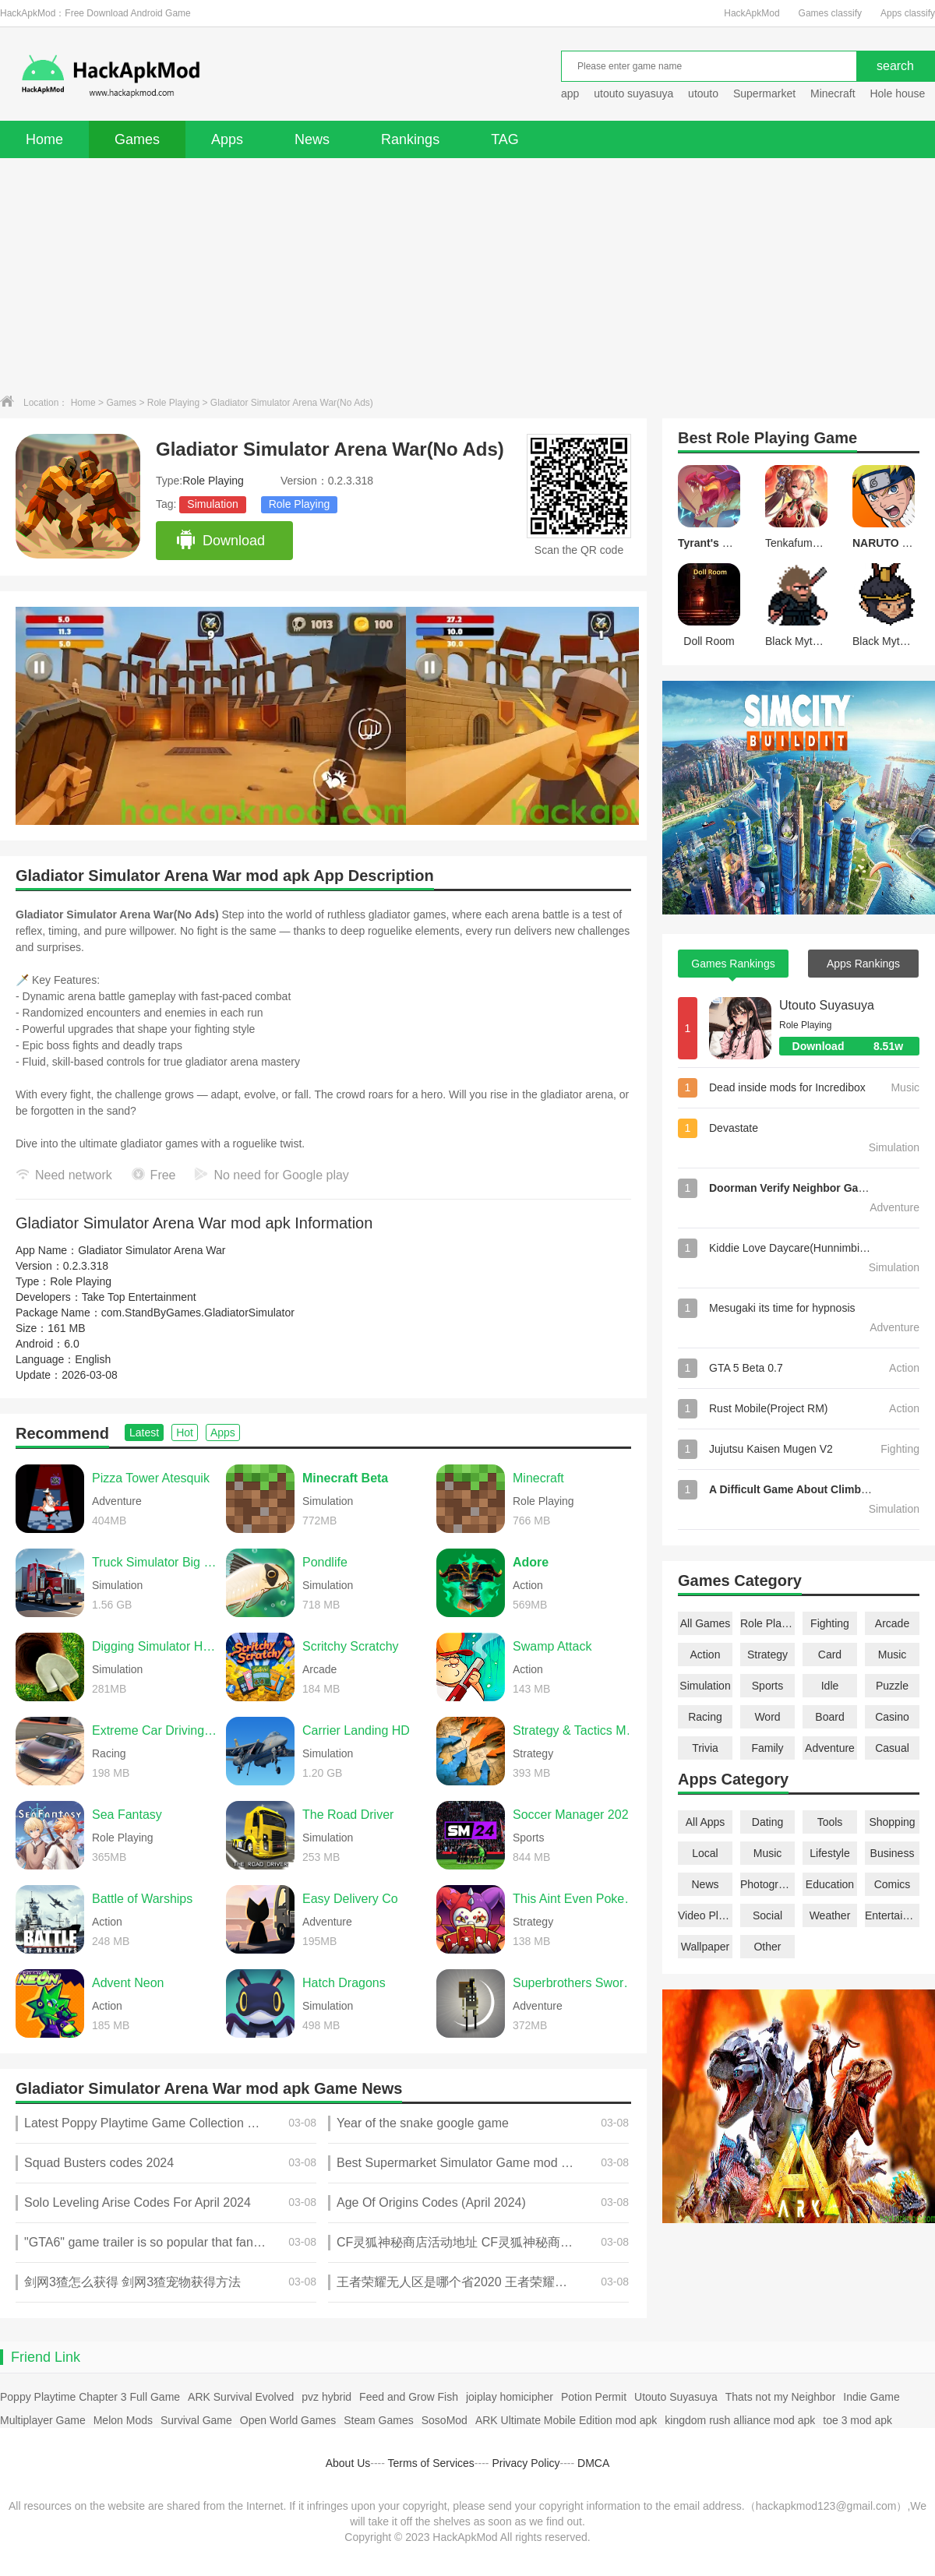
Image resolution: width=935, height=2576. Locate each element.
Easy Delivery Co (350, 1898)
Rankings (410, 139)
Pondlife (325, 1562)
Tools (830, 1822)
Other (767, 1946)
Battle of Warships (142, 1898)
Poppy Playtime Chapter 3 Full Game (90, 2397)
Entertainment (892, 1915)
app (570, 93)
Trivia (705, 1748)
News (312, 139)
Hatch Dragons (344, 1982)
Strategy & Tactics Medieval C (576, 1730)
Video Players (705, 1915)
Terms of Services (431, 2463)
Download (220, 540)
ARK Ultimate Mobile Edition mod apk (566, 2420)
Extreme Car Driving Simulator (155, 1730)
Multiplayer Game (43, 2420)
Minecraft (833, 93)
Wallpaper (705, 1946)
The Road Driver (347, 1814)
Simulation (212, 504)
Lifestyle (829, 1853)
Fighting (829, 1623)
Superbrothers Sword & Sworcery (576, 1982)
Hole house (899, 93)
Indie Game (871, 2397)
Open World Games (288, 2420)
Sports (767, 1685)
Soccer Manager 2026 (574, 1814)
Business (892, 1853)
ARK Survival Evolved (241, 2397)
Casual (892, 1748)
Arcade (892, 1623)
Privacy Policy (525, 2463)
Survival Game (196, 2420)
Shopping (892, 1822)
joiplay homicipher (509, 2397)
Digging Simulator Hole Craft (155, 1646)
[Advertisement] (467, 275)
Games (137, 139)
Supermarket (764, 93)
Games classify (830, 13)
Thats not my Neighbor (780, 2397)
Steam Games (378, 2420)
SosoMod (445, 2420)
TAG (505, 139)
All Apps (705, 1822)
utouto (703, 93)
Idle (830, 1685)
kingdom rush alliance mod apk (740, 2420)
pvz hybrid (326, 2397)
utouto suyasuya (633, 93)
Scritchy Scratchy (350, 1646)
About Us (348, 2463)
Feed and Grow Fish (408, 2397)
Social (767, 1915)
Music (892, 1654)
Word (767, 1717)
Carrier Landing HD (356, 1730)
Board (829, 1717)
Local (705, 1853)
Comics (892, 1884)
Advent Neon (128, 1982)
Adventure (830, 1748)
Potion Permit (593, 2397)
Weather (830, 1915)
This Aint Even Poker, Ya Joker (576, 1898)
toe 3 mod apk (857, 2420)
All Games (705, 1623)
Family (767, 1748)
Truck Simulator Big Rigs (155, 1562)
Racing (705, 1717)
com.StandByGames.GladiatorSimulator (198, 1312)
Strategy (767, 1654)
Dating (767, 1822)
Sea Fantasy (127, 1814)
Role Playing (173, 402)
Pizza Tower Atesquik (151, 1478)
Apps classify (907, 13)
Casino (892, 1717)
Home (44, 139)
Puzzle (892, 1685)
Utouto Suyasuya (826, 1005)
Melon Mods (123, 2420)
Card (830, 1654)
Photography (767, 1884)
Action (705, 1654)
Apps (227, 139)
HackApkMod (751, 13)
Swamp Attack (552, 1646)
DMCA (593, 2463)
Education (830, 1884)
